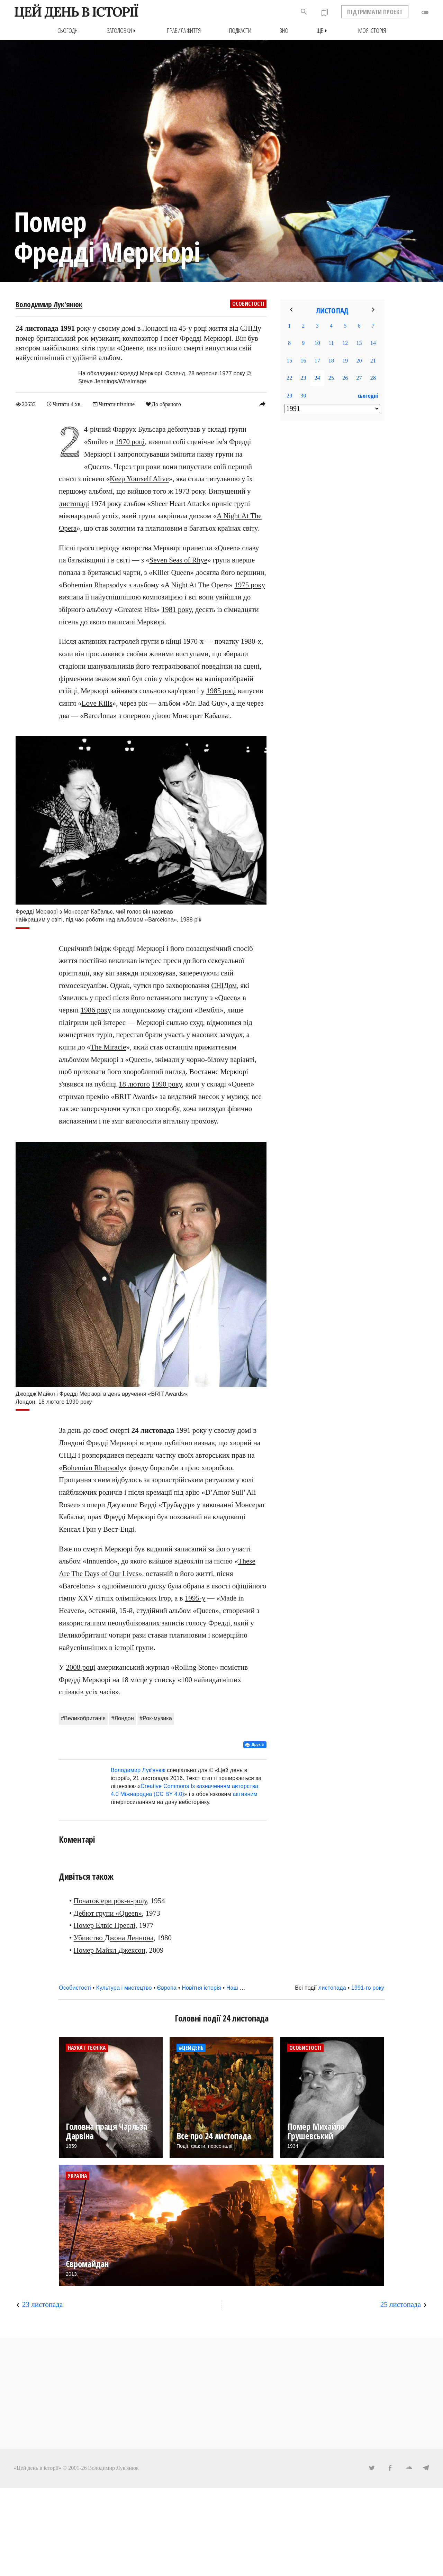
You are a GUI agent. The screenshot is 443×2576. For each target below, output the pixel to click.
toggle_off (425, 12)
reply (262, 404)
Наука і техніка (87, 2048)
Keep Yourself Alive (139, 479)
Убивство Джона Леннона (114, 1937)
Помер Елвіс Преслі (104, 1925)
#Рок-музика (155, 1718)
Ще (323, 30)
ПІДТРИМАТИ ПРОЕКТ (375, 12)
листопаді (74, 503)
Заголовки (122, 30)
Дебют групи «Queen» (108, 1913)
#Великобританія (83, 1718)
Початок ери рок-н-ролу (110, 1900)
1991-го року (367, 1988)
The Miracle (108, 1047)
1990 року (167, 1084)
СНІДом (224, 985)
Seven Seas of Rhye (178, 560)
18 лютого (134, 1084)
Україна (77, 2176)
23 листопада (42, 2304)
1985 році (221, 691)
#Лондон (122, 1718)
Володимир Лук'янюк (49, 304)
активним (245, 1794)
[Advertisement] (332, 538)
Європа (167, 1988)
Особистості (248, 304)
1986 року (96, 1010)
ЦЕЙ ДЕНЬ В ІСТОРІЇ (76, 11)
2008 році (80, 1667)
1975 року (249, 584)
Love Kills (97, 703)
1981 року (177, 609)
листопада (332, 1988)
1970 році (130, 442)
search (304, 12)
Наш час (237, 1988)
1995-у (195, 1598)
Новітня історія (201, 1988)
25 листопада (400, 2304)
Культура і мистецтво (124, 1988)
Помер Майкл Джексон (109, 1950)
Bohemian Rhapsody (93, 1467)
